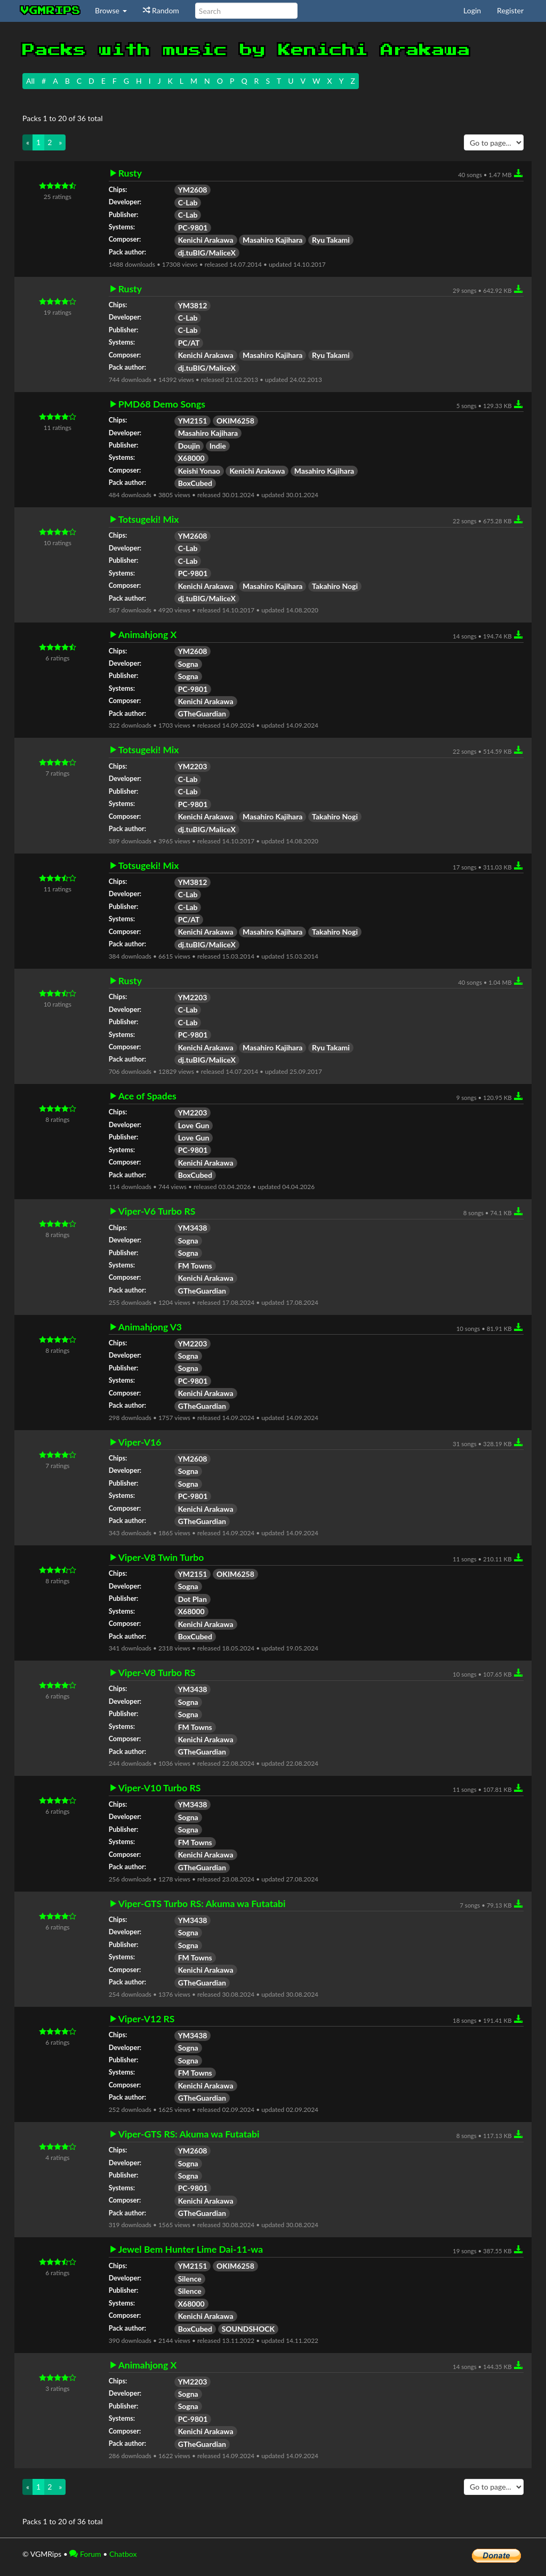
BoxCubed (195, 483)
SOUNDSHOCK (248, 2328)
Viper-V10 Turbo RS (159, 1788)
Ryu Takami (331, 239)
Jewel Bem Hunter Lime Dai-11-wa (190, 2249)
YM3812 (192, 305)
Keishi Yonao (199, 470)
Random (161, 10)
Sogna (188, 663)
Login (472, 10)
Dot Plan (192, 1599)
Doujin (189, 445)
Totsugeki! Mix (148, 519)
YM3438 (192, 1227)
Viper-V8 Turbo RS (157, 1673)
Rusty (130, 173)
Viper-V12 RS (146, 2019)
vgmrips (51, 10)
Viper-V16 (140, 1442)
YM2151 (192, 420)
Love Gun (194, 1125)
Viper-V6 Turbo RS (157, 1211)
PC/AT (189, 342)
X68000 (191, 457)
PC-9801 (193, 227)
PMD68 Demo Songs (161, 404)
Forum (85, 2553)
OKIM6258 (235, 420)
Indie (218, 445)
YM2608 (192, 189)
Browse (111, 10)
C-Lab (188, 202)
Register (510, 10)
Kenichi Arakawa (206, 239)
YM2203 (192, 766)
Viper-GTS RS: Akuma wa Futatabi (189, 2134)
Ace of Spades (147, 1096)
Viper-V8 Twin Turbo (161, 1557)
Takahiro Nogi (335, 586)
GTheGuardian (202, 713)
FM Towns (195, 1265)
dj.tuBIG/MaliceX (207, 252)
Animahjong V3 (150, 1327)
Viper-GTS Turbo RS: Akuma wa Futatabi (202, 1904)
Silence (190, 2278)
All (30, 80)
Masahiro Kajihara (272, 239)
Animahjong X (147, 635)
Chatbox (123, 2553)
